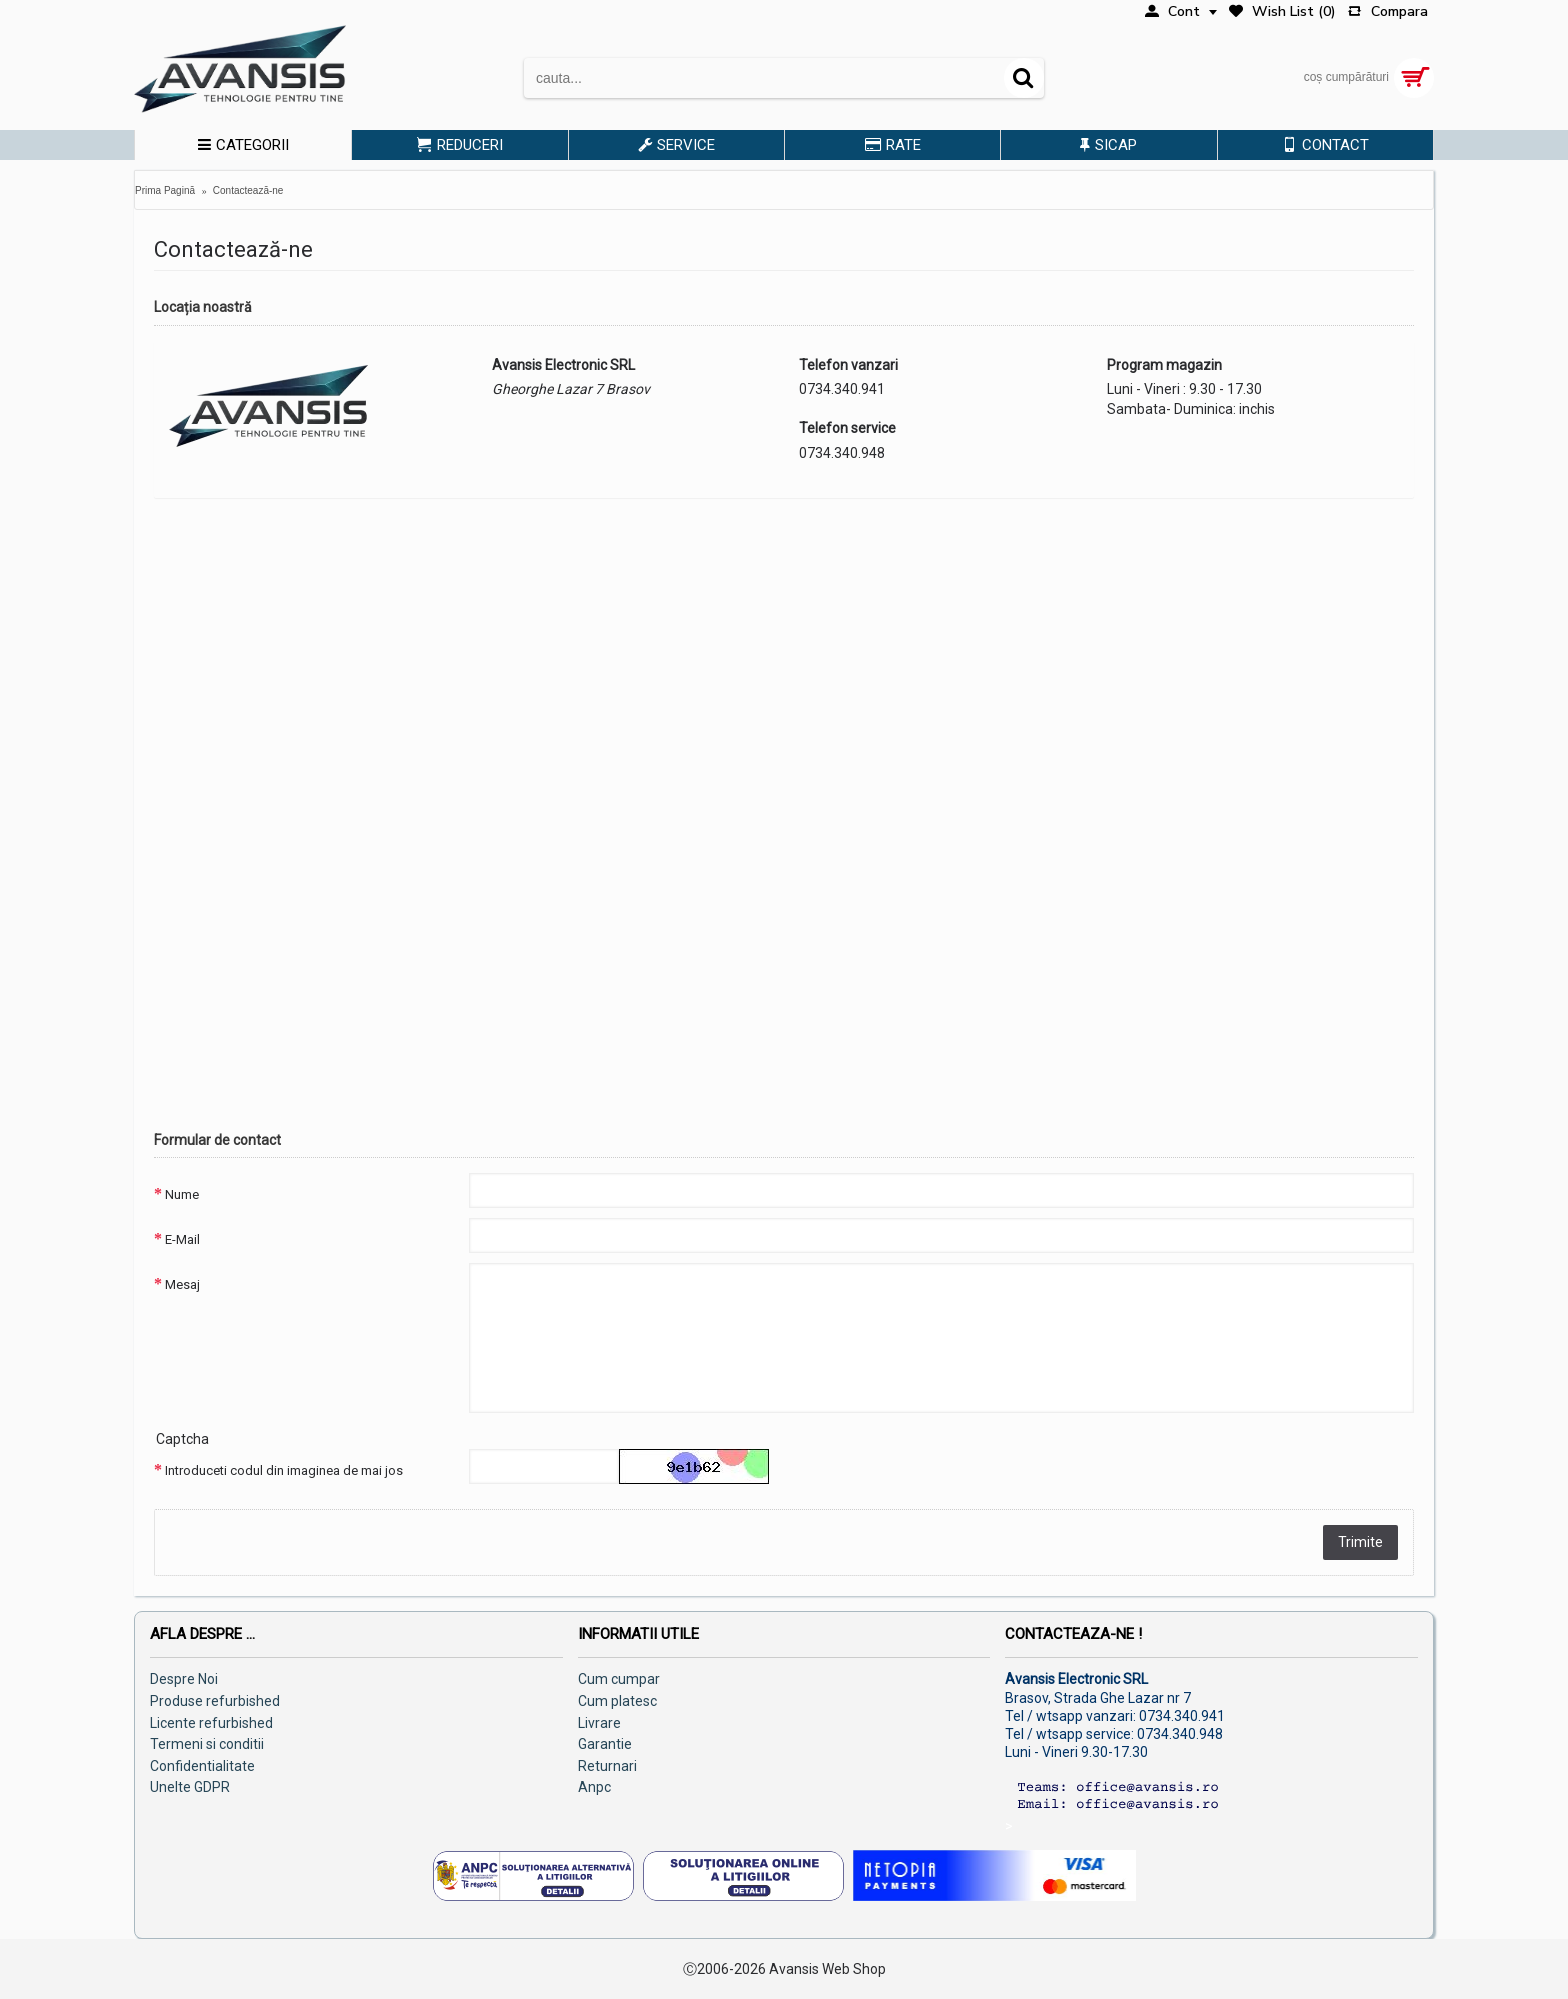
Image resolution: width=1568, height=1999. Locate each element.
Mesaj (182, 1284)
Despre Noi (184, 1679)
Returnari (607, 1766)
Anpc (594, 1787)
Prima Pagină (165, 190)
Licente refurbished (211, 1723)
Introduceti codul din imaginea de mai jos (284, 1470)
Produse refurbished (215, 1701)
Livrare (599, 1723)
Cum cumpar (619, 1679)
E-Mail (182, 1239)
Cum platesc (617, 1701)
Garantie (605, 1744)
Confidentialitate (202, 1766)
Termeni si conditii (207, 1744)
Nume (182, 1194)
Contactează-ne (248, 190)
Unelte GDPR (190, 1787)
